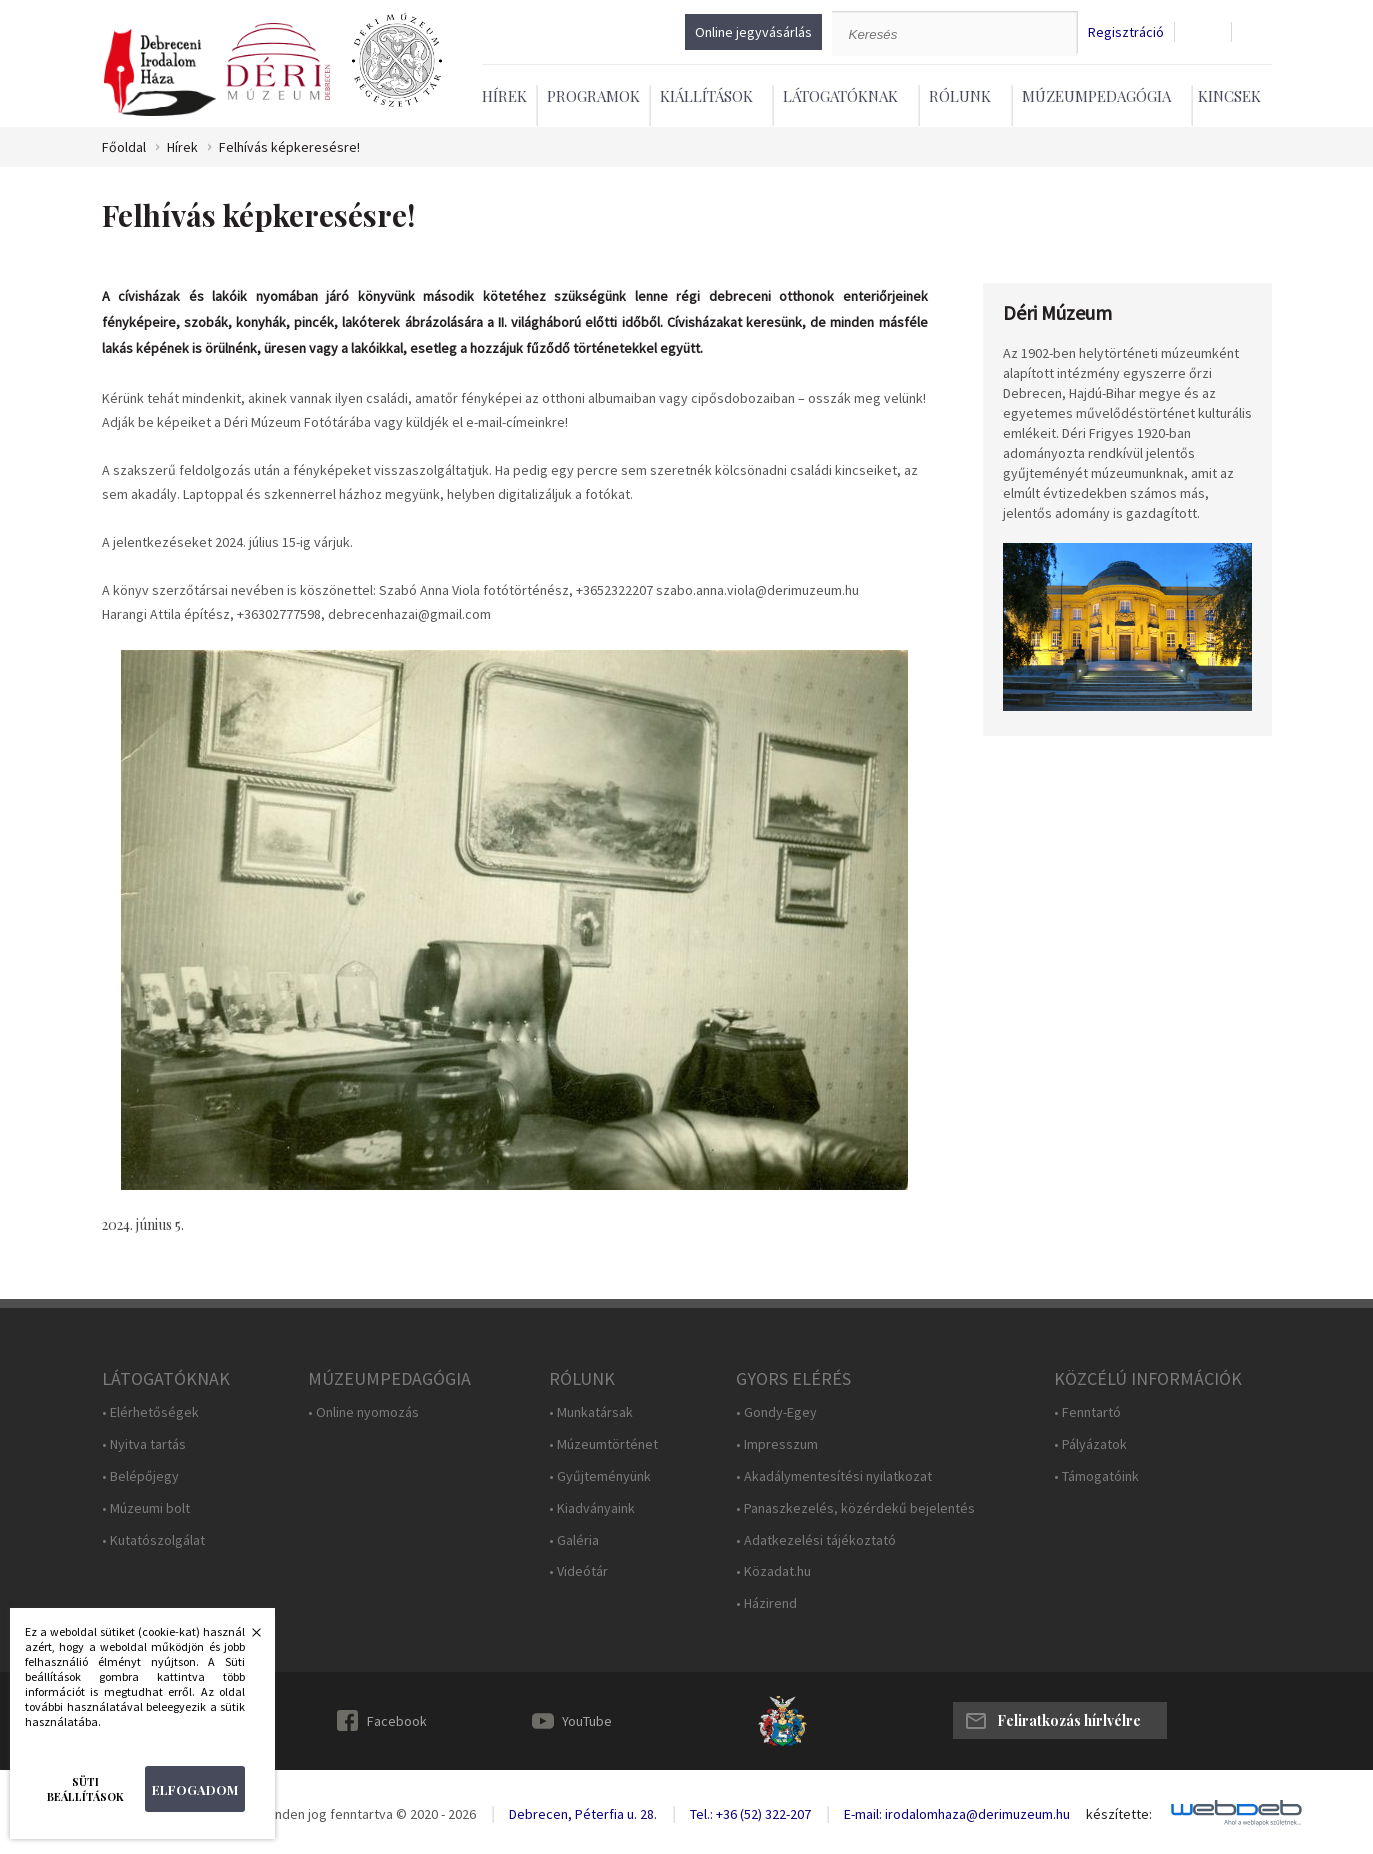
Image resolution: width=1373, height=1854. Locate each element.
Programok (593, 96)
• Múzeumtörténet (603, 1444)
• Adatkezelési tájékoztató (816, 1540)
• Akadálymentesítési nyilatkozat (834, 1476)
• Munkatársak (591, 1412)
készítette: (1119, 1814)
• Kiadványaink (592, 1508)
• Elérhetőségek (150, 1412)
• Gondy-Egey (776, 1412)
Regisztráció (1126, 32)
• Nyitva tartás (144, 1444)
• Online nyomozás (363, 1412)
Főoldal (124, 147)
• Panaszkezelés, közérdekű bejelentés (855, 1508)
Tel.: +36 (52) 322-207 (750, 1814)
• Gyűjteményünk (600, 1476)
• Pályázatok (1090, 1444)
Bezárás (246, 1638)
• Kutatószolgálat (153, 1540)
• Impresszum (777, 1444)
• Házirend (766, 1603)
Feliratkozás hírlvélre (1069, 1720)
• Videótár (578, 1571)
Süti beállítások (85, 1789)
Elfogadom (195, 1789)
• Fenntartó (1087, 1412)
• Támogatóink (1096, 1476)
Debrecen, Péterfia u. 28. (583, 1814)
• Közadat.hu (773, 1571)
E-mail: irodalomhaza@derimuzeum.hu (957, 1814)
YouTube (587, 1721)
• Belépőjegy (140, 1476)
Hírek (504, 96)
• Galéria (574, 1540)
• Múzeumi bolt (146, 1508)
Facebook (397, 1721)
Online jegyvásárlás (753, 32)
